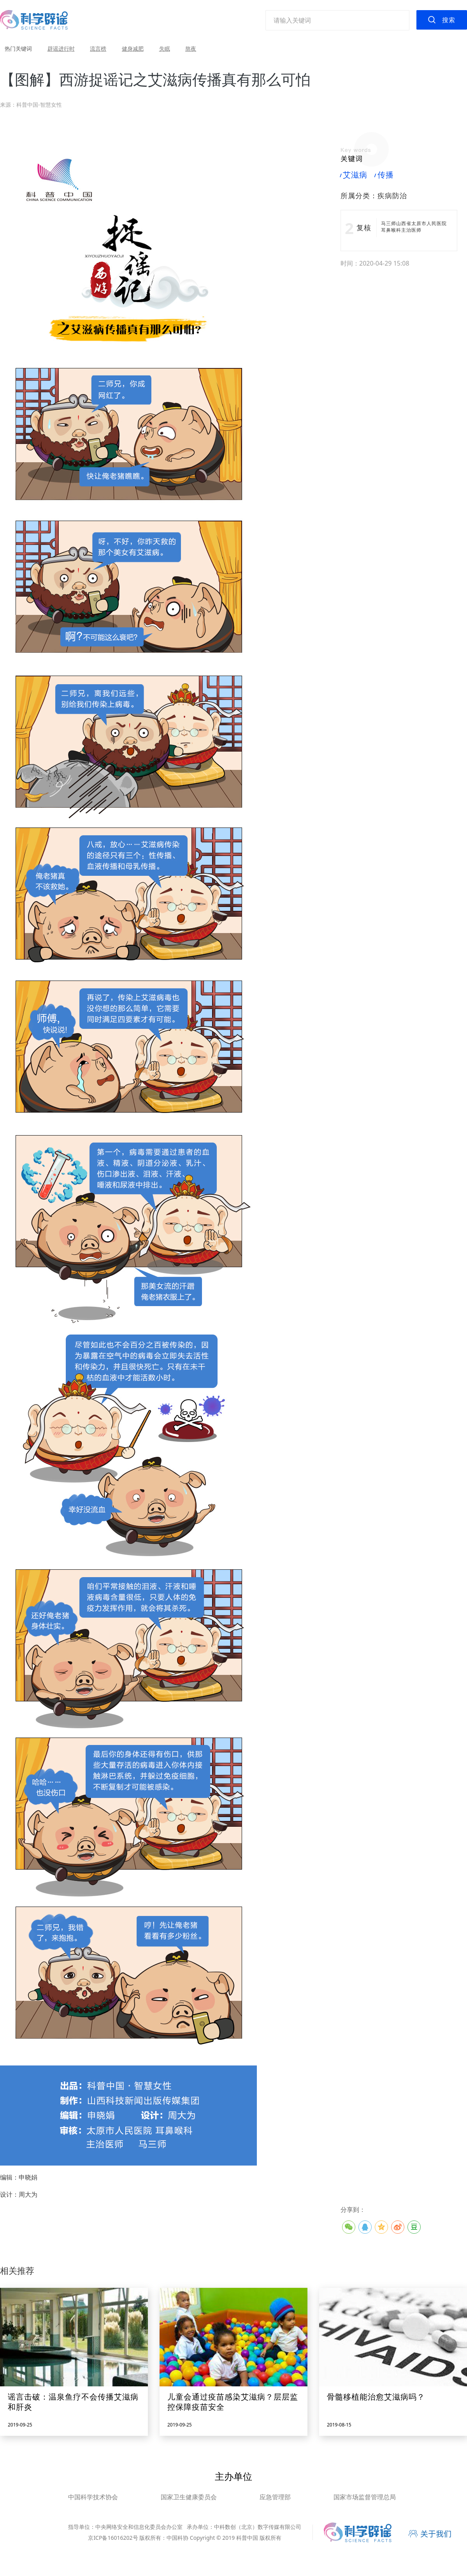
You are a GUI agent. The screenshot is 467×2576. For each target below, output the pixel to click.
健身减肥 (133, 48)
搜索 (448, 20)
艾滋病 (354, 175)
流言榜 (98, 48)
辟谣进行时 (61, 48)
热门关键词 (18, 48)
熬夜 (190, 48)
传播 (384, 175)
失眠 (164, 48)
